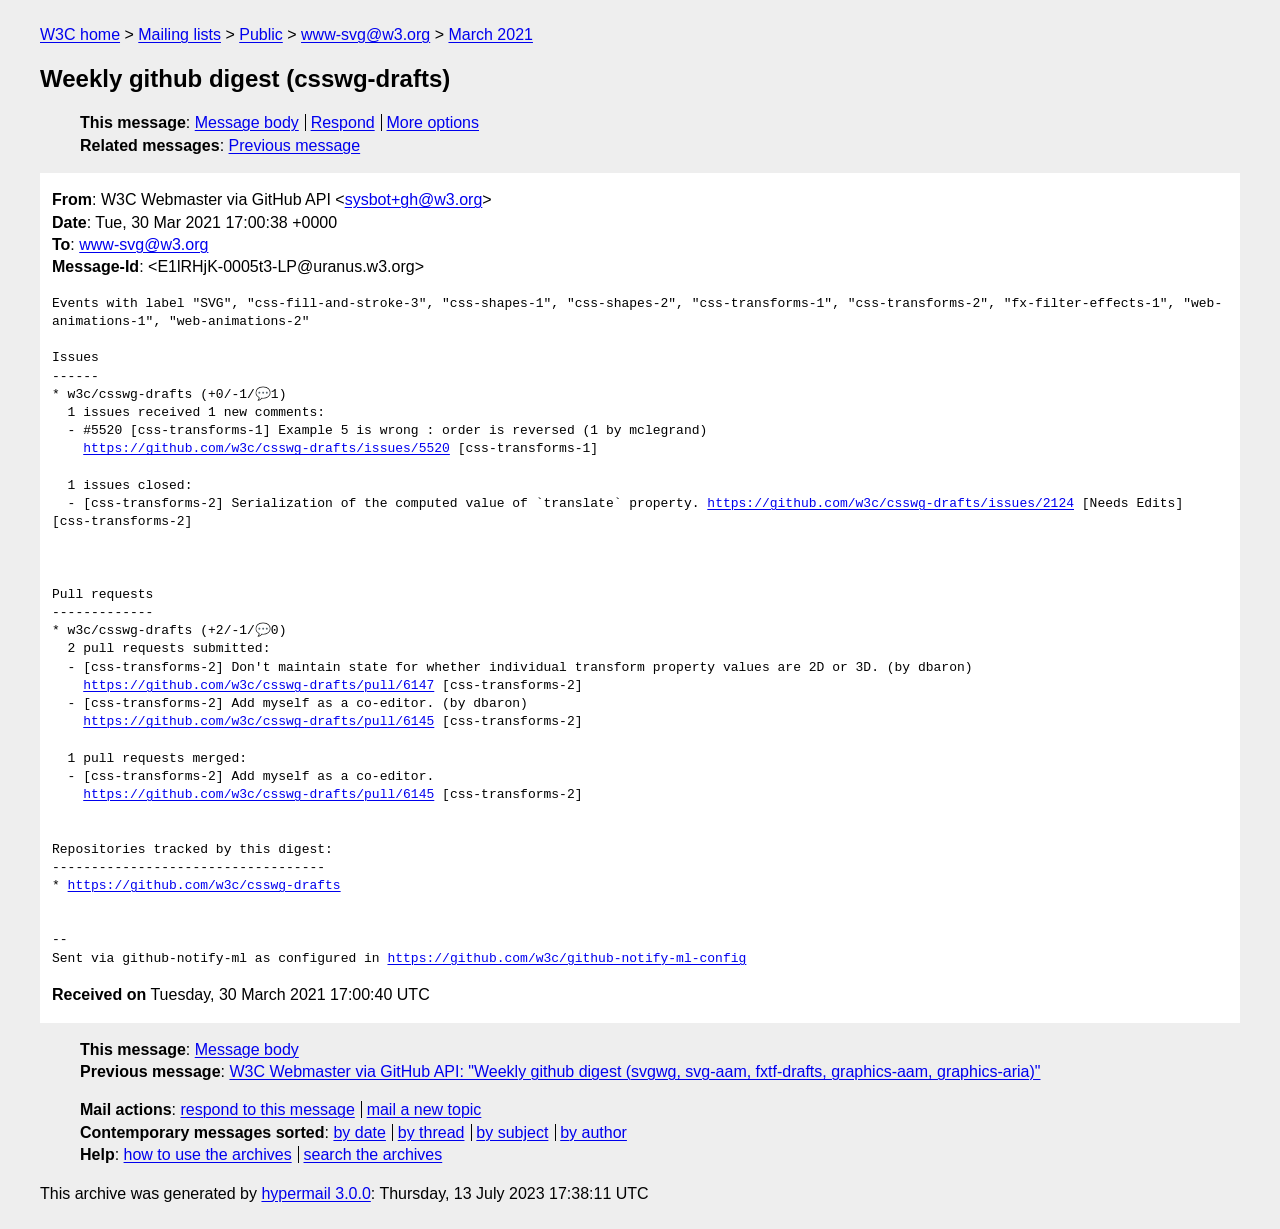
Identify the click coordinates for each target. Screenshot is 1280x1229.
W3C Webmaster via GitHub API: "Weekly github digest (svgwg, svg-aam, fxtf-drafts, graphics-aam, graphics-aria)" (634, 1071)
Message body (247, 122)
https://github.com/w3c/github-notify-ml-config (566, 959)
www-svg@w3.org (365, 34)
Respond (343, 122)
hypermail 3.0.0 (315, 1193)
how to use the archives (208, 1154)
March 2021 (490, 34)
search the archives (373, 1154)
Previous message (295, 145)
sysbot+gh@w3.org (414, 199)
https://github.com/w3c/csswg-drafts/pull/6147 (258, 686)
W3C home (80, 34)
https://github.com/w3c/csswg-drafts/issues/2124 (890, 504)
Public (261, 34)
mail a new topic (424, 1109)
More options (433, 122)
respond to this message (267, 1109)
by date (359, 1132)
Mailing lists (179, 34)
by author (593, 1132)
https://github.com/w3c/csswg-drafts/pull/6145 (258, 722)
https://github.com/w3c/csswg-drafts (204, 886)
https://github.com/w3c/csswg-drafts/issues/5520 (266, 449)
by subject (512, 1132)
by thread (431, 1132)
